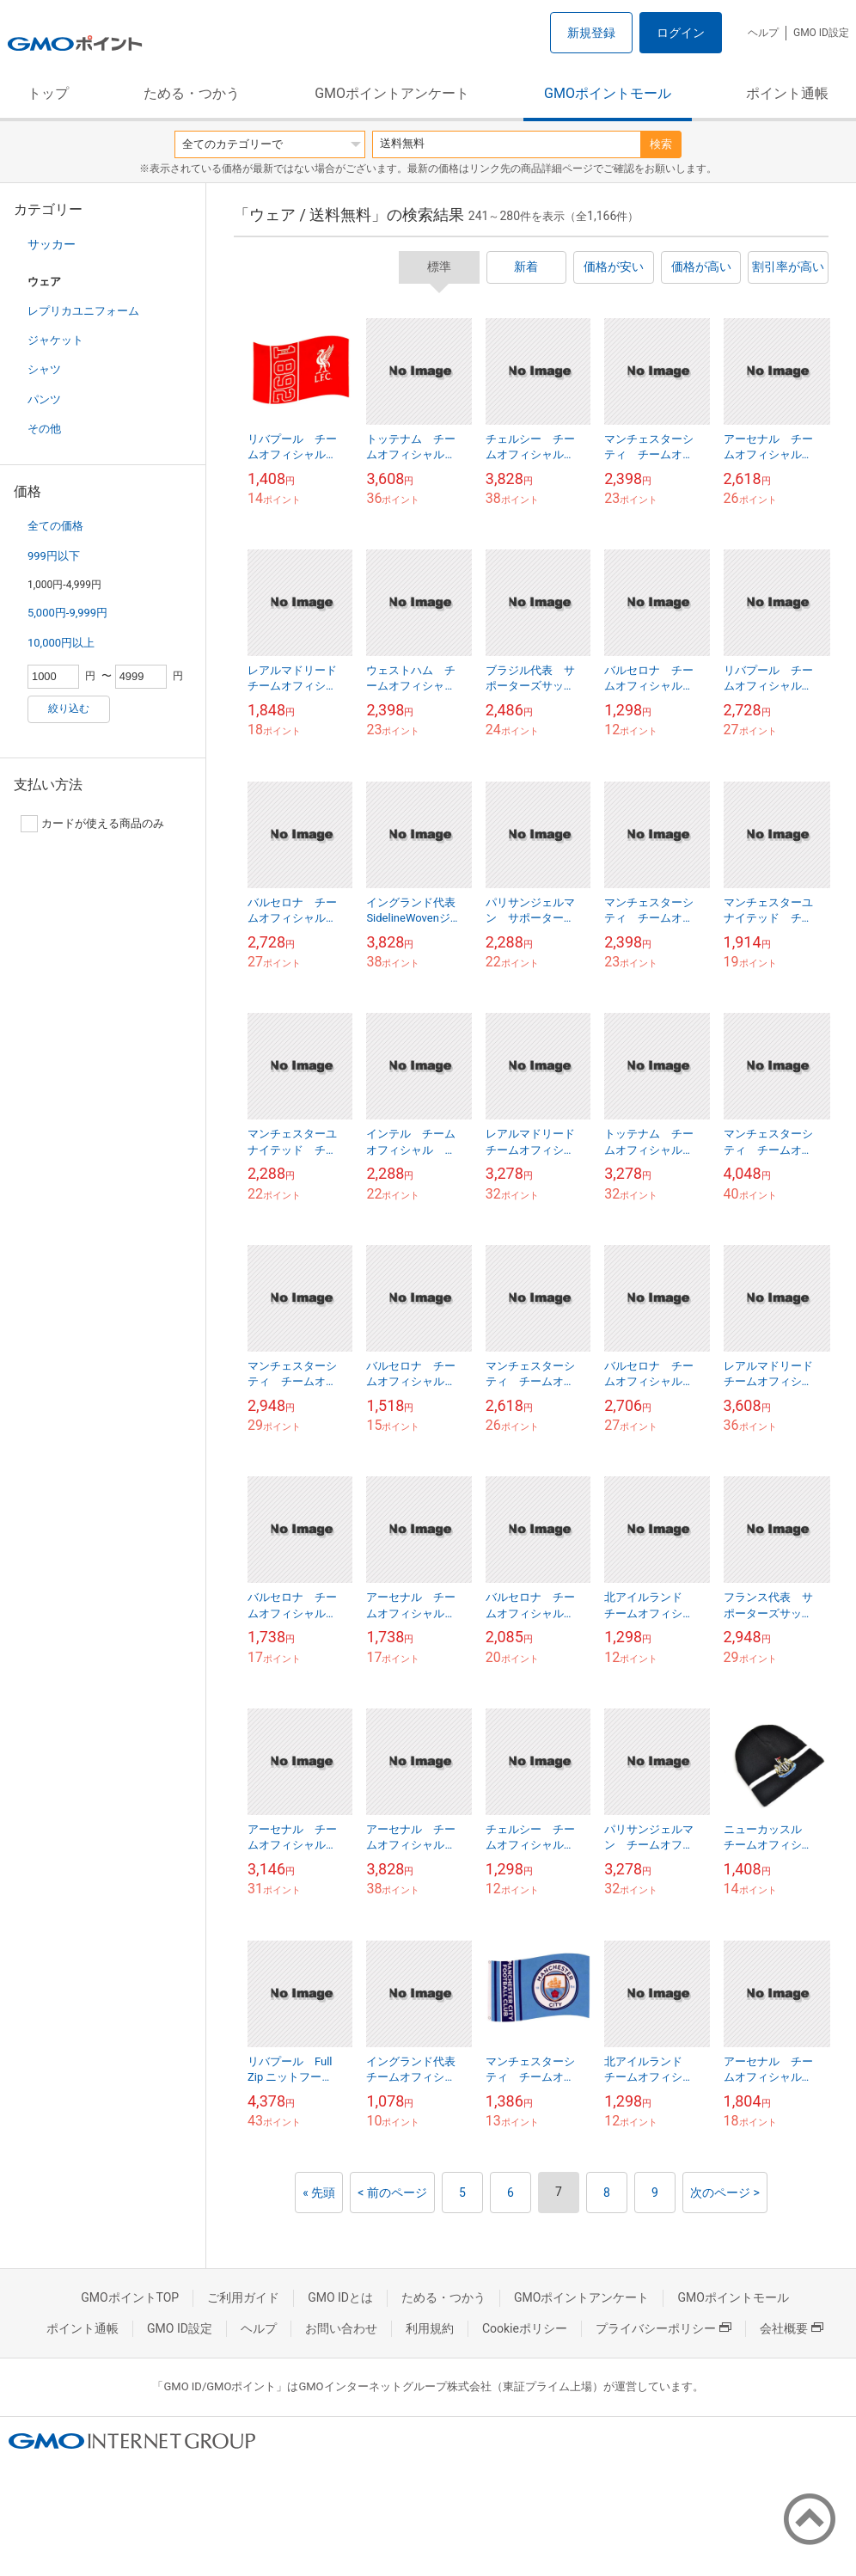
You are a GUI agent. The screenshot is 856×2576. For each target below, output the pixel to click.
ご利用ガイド (243, 2297)
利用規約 (430, 2328)
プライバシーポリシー (663, 2328)
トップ (48, 93)
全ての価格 (55, 525)
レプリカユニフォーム (83, 310)
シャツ (44, 369)
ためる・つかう (192, 93)
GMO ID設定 (821, 33)
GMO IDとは (340, 2297)
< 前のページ (392, 2192)
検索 (661, 144)
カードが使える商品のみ (92, 823)
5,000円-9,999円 (67, 612)
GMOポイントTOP (130, 2297)
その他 (44, 428)
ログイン (681, 33)
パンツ (44, 399)
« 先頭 (319, 2192)
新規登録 (591, 33)
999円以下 (54, 555)
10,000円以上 (61, 642)
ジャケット (55, 340)
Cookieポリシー (524, 2328)
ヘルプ (763, 33)
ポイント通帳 (787, 93)
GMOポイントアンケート (392, 93)
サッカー (52, 244)
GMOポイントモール (607, 93)
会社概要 (791, 2328)
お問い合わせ (341, 2328)
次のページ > (725, 2192)
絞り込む (68, 708)
